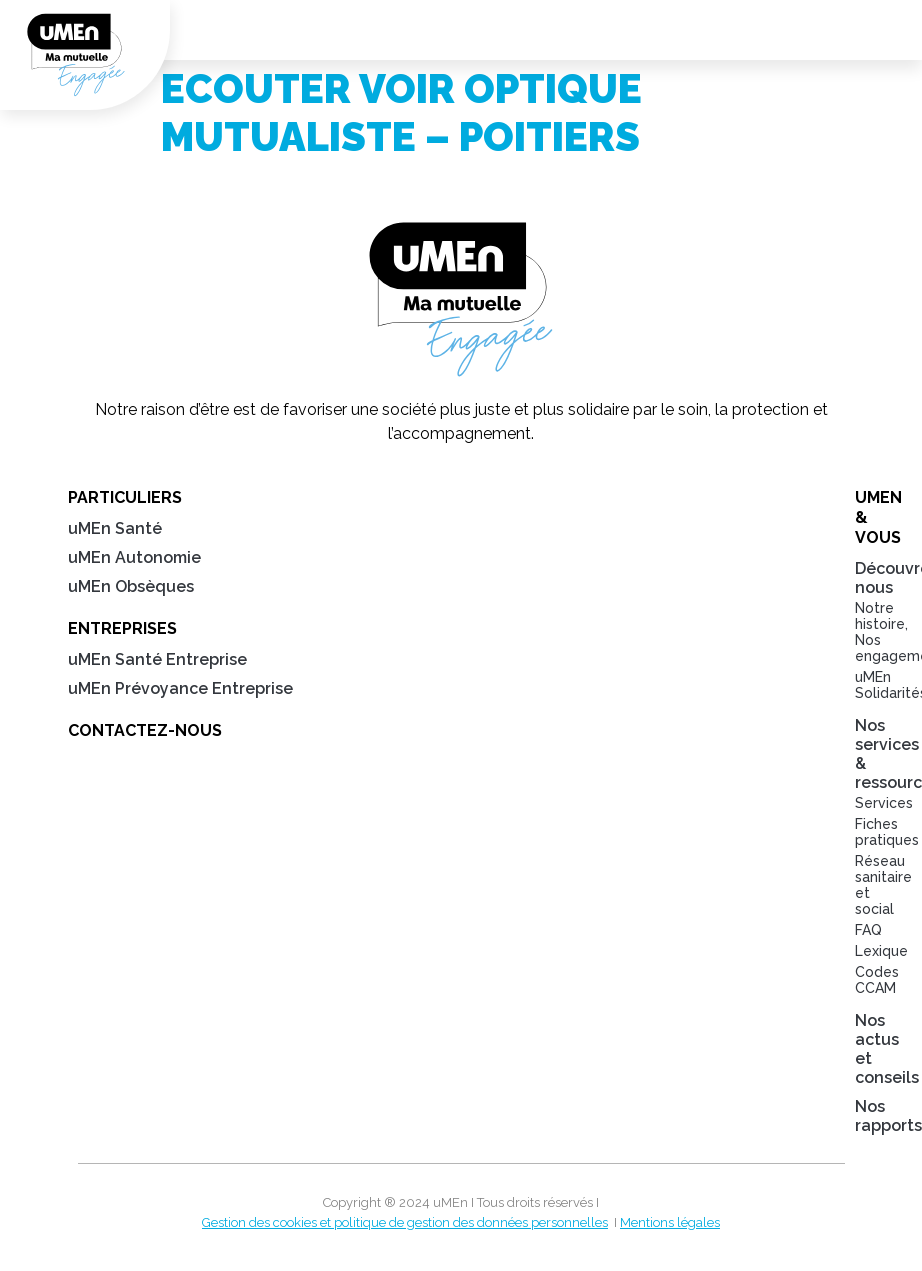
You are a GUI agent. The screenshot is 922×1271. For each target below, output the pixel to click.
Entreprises (122, 628)
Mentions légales (670, 1222)
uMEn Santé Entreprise (157, 659)
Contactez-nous (145, 730)
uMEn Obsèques (131, 586)
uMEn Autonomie (134, 557)
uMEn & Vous (865, 517)
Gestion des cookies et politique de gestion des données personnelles (405, 1222)
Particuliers (125, 497)
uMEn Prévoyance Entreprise (180, 688)
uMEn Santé (115, 528)
